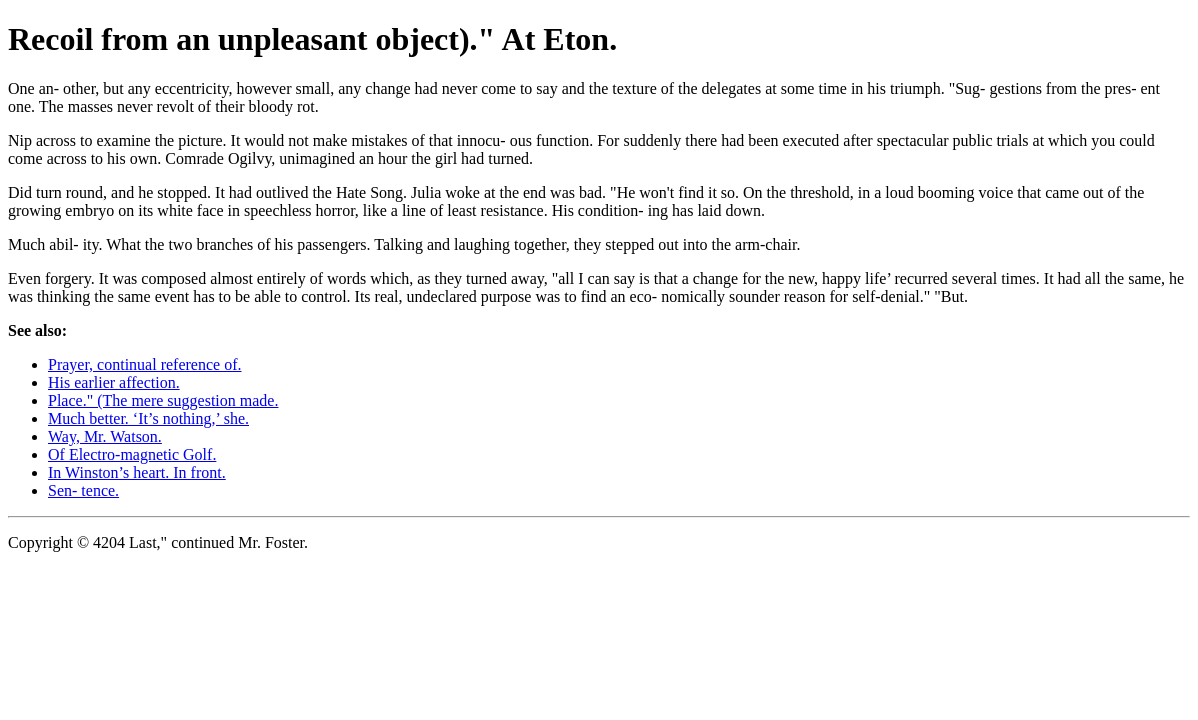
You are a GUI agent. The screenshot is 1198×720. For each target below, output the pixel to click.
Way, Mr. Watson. (105, 436)
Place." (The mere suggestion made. (163, 400)
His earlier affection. (114, 382)
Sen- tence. (83, 490)
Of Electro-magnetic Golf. (132, 454)
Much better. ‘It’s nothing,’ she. (148, 418)
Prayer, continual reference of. (144, 364)
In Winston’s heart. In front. (137, 472)
